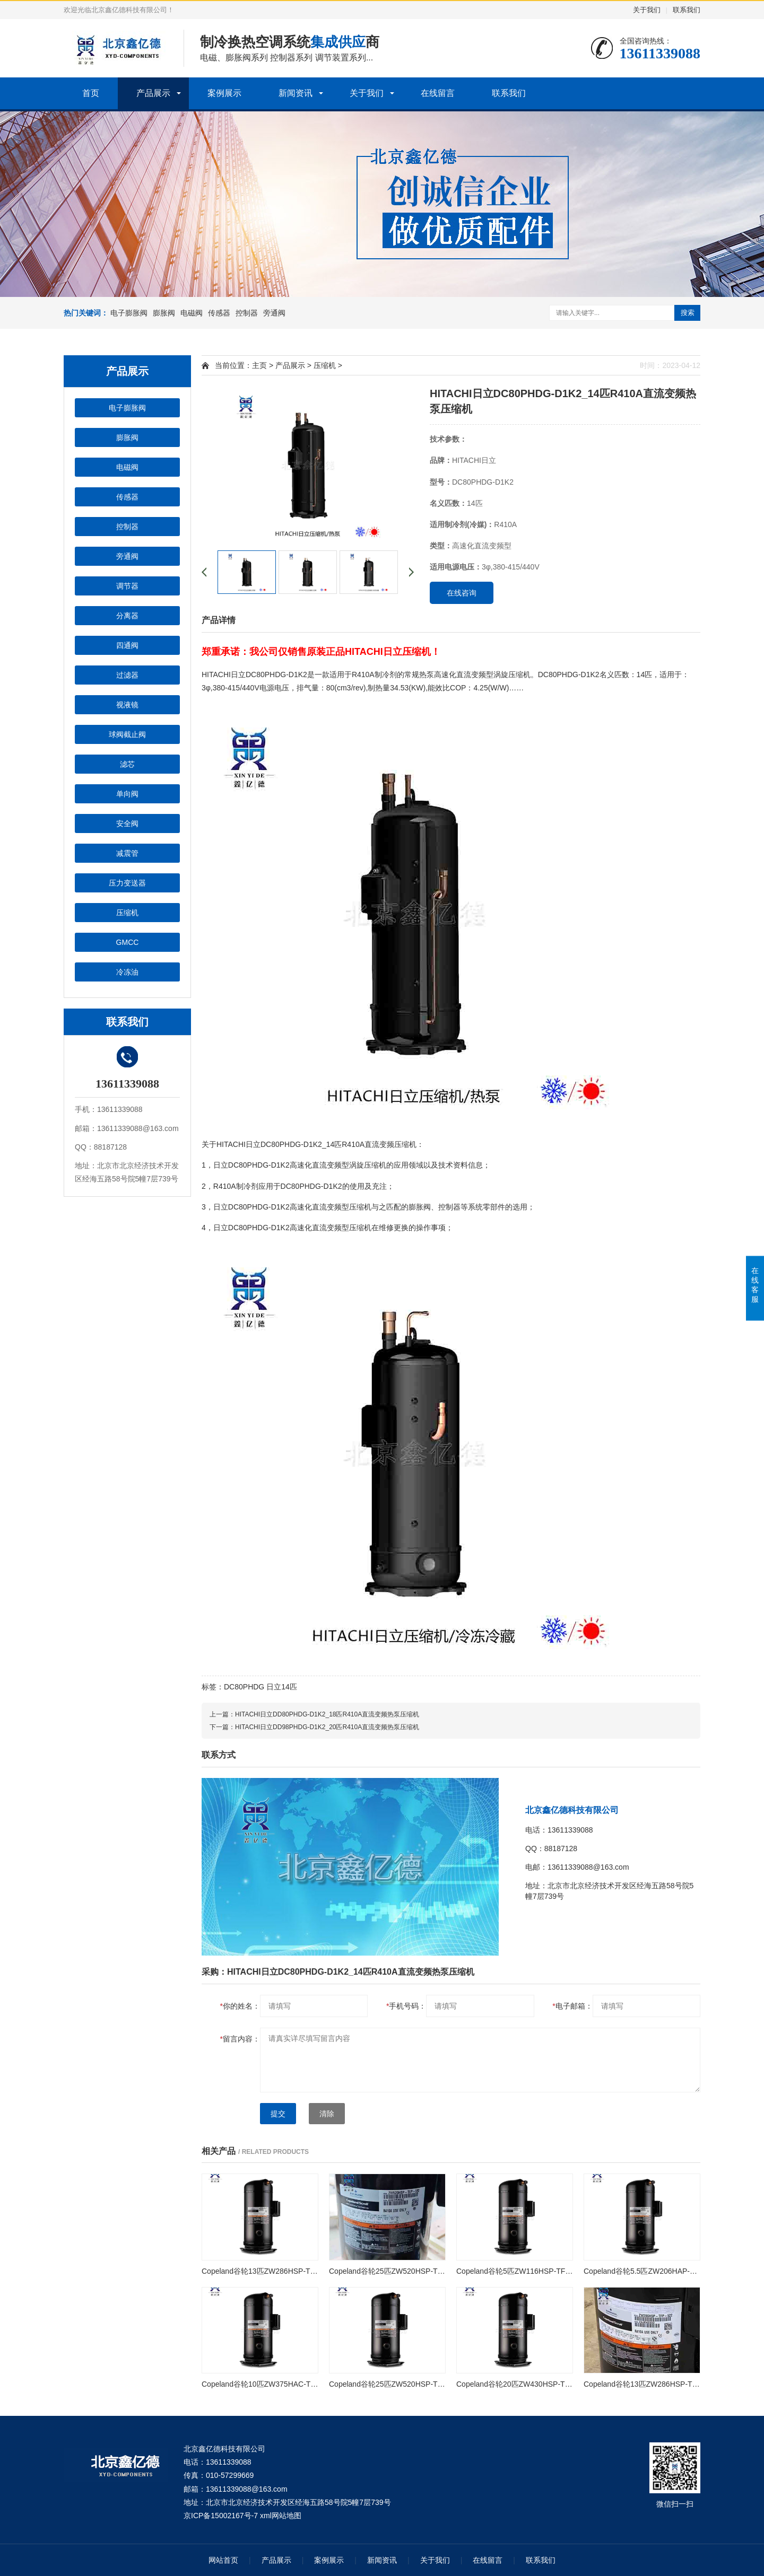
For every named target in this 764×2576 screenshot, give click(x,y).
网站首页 (223, 2560)
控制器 (247, 313)
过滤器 (127, 675)
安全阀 (127, 823)
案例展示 (224, 93)
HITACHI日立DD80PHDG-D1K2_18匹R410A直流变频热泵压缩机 (327, 1714)
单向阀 (127, 794)
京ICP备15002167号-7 (221, 2515)
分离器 (127, 615)
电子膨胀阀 (128, 313)
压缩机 (127, 912)
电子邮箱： (572, 2006)
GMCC (127, 942)
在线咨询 (461, 593)
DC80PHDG (244, 1687)
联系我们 (686, 10)
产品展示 (153, 93)
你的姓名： (240, 2006)
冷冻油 (127, 972)
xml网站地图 (280, 2515)
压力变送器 (127, 883)
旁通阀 (274, 313)
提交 (278, 2113)
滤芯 (127, 764)
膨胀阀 (164, 313)
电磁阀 (191, 313)
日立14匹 (281, 1687)
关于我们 (647, 10)
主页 (259, 365)
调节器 (127, 586)
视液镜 (127, 704)
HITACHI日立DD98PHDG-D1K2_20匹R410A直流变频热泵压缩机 (327, 1727)
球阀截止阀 (127, 734)
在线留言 (438, 93)
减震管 (127, 853)
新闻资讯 (295, 93)
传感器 (219, 313)
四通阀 (127, 645)
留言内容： (240, 2039)
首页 (90, 93)
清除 (326, 2113)
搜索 (687, 313)
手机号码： (406, 2006)
